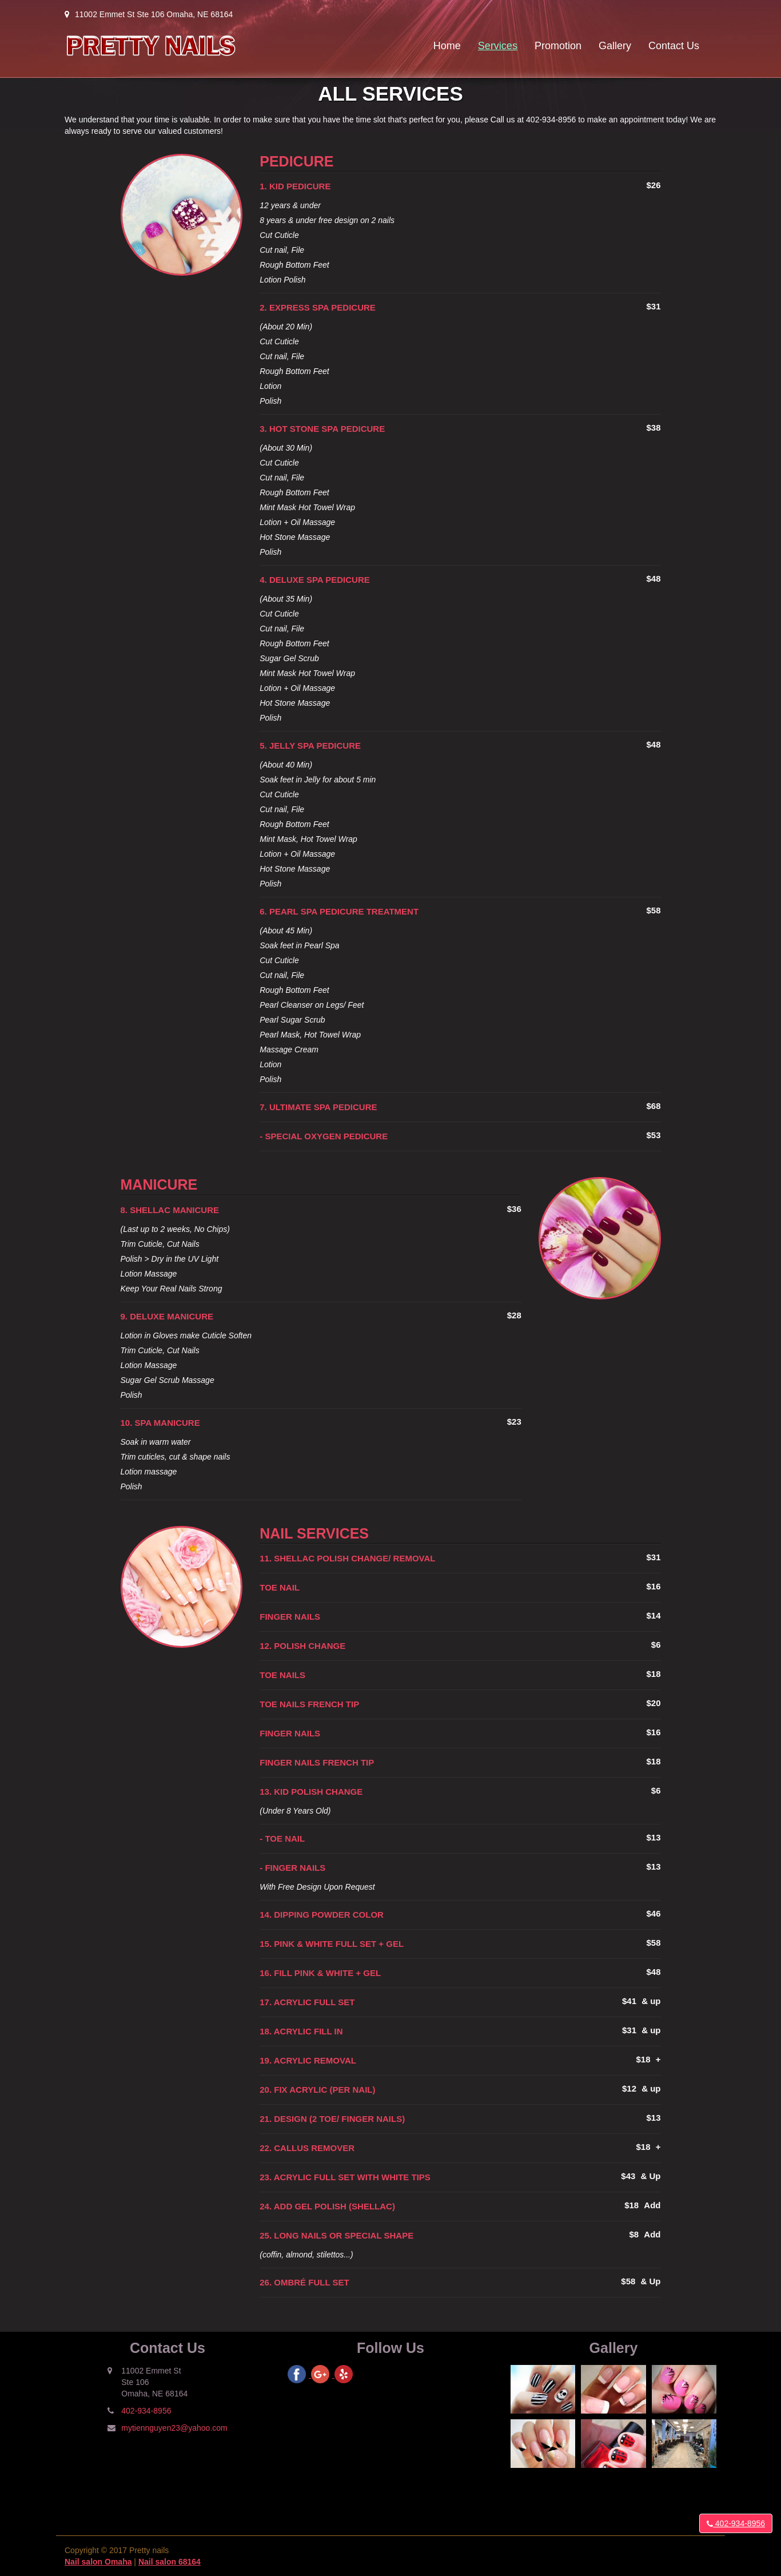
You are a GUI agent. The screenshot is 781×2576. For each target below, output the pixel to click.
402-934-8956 (736, 2523)
